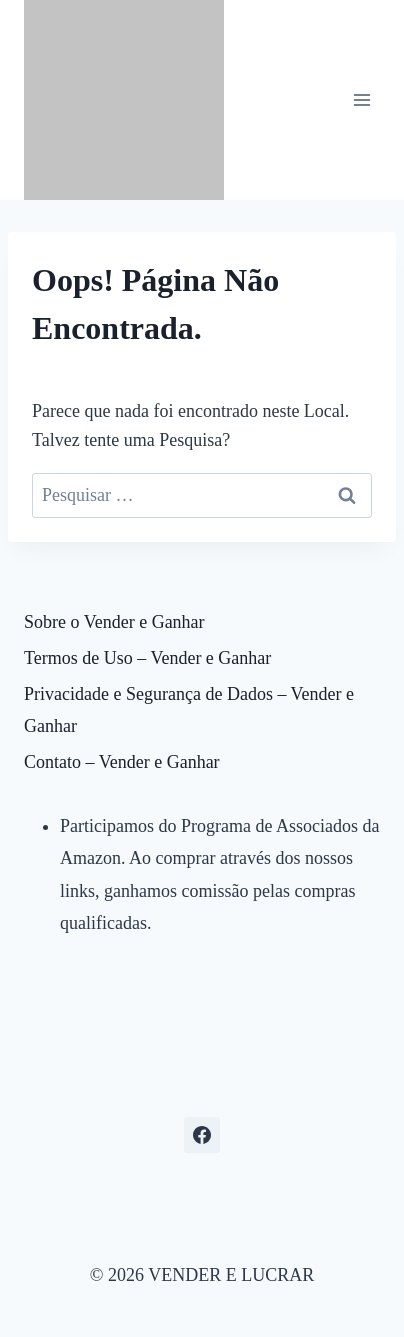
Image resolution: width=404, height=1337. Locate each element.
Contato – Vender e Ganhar (122, 762)
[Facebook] (202, 1135)
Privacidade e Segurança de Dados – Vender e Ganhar (189, 710)
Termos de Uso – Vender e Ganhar (147, 658)
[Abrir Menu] (361, 99)
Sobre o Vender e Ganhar (114, 622)
